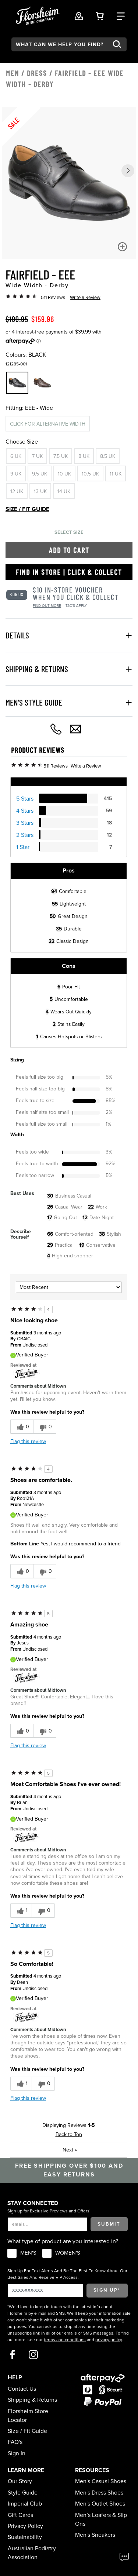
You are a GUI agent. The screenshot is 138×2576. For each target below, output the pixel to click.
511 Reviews (53, 297)
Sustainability (25, 2537)
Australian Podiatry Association (32, 2553)
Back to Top (69, 2134)
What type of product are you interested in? (62, 2241)
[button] (127, 170)
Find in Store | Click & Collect (69, 572)
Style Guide (23, 2492)
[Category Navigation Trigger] (121, 16)
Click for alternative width (47, 424)
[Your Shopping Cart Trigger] (100, 16)
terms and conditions (65, 2339)
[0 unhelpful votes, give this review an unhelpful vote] (44, 1427)
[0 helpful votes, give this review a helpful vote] (21, 1427)
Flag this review (28, 1441)
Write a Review (85, 297)
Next (70, 2150)
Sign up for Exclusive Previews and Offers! (49, 2211)
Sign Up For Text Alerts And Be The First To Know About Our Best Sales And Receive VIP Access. (67, 2274)
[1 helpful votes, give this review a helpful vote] (21, 1910)
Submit (109, 2224)
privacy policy (108, 2339)
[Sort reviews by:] (68, 1287)
